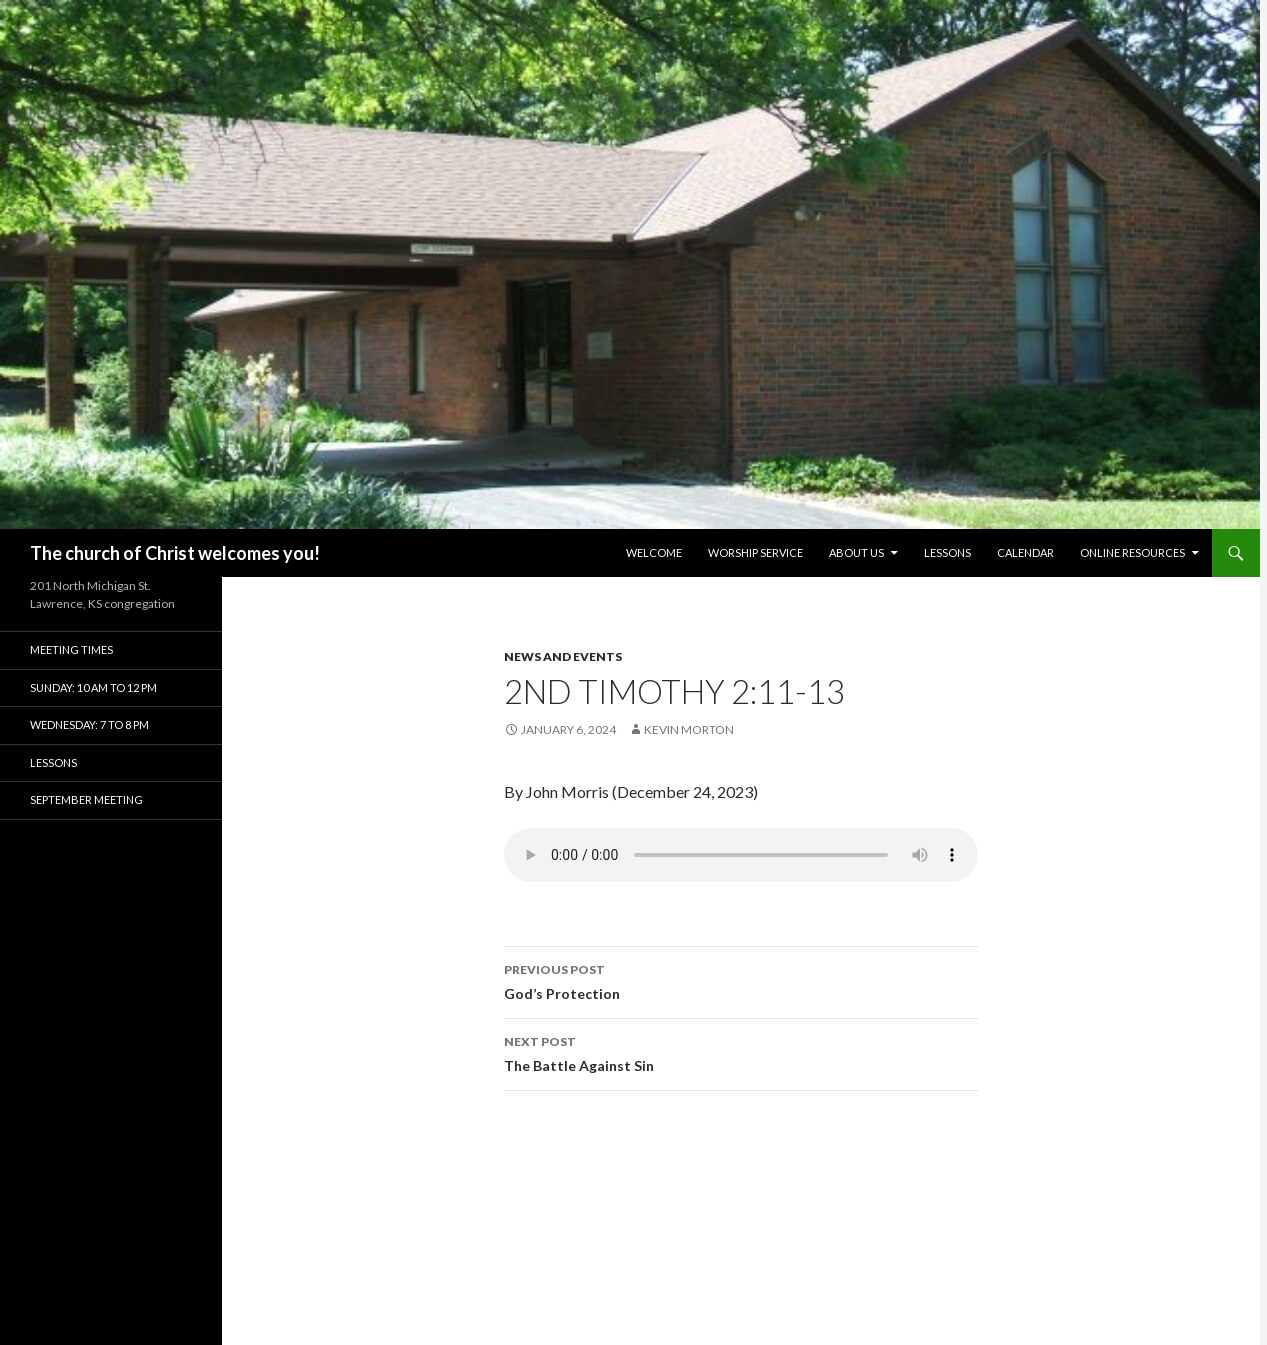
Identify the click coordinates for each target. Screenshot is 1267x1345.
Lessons (947, 552)
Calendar (1025, 552)
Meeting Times (71, 649)
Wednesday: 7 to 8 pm (89, 724)
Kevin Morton (689, 729)
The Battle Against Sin (741, 1052)
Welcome (654, 552)
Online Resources (1132, 552)
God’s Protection (741, 980)
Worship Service (755, 552)
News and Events (563, 656)
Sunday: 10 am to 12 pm (93, 687)
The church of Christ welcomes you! (175, 553)
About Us (856, 552)
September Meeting (86, 799)
